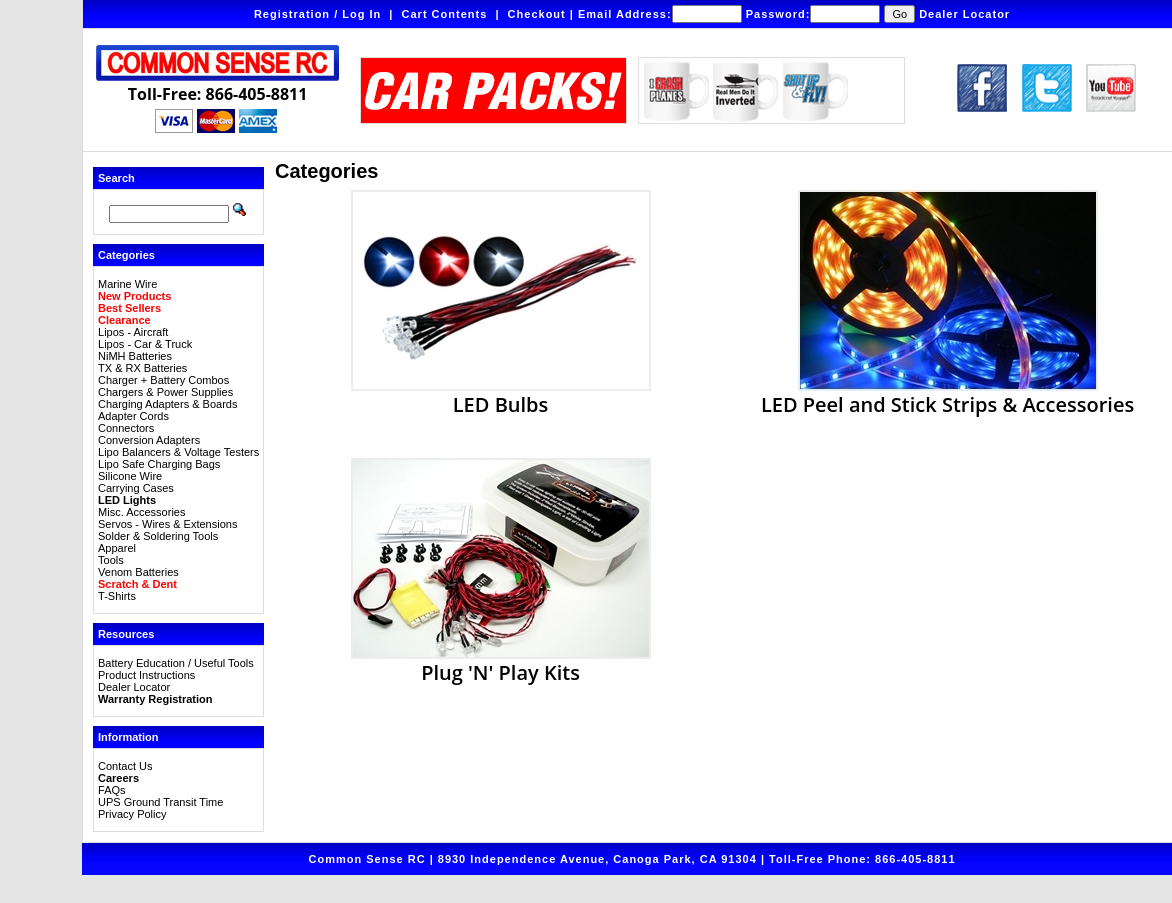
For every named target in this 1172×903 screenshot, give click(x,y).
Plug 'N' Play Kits (501, 662)
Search (116, 178)
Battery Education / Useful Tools (176, 663)
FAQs (112, 790)
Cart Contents (445, 14)
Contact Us (125, 766)
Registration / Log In (317, 14)
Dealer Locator (964, 14)
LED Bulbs (501, 394)
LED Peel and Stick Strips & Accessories (947, 394)
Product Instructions (146, 675)
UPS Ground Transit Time (160, 802)
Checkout (537, 14)
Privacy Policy (132, 814)
